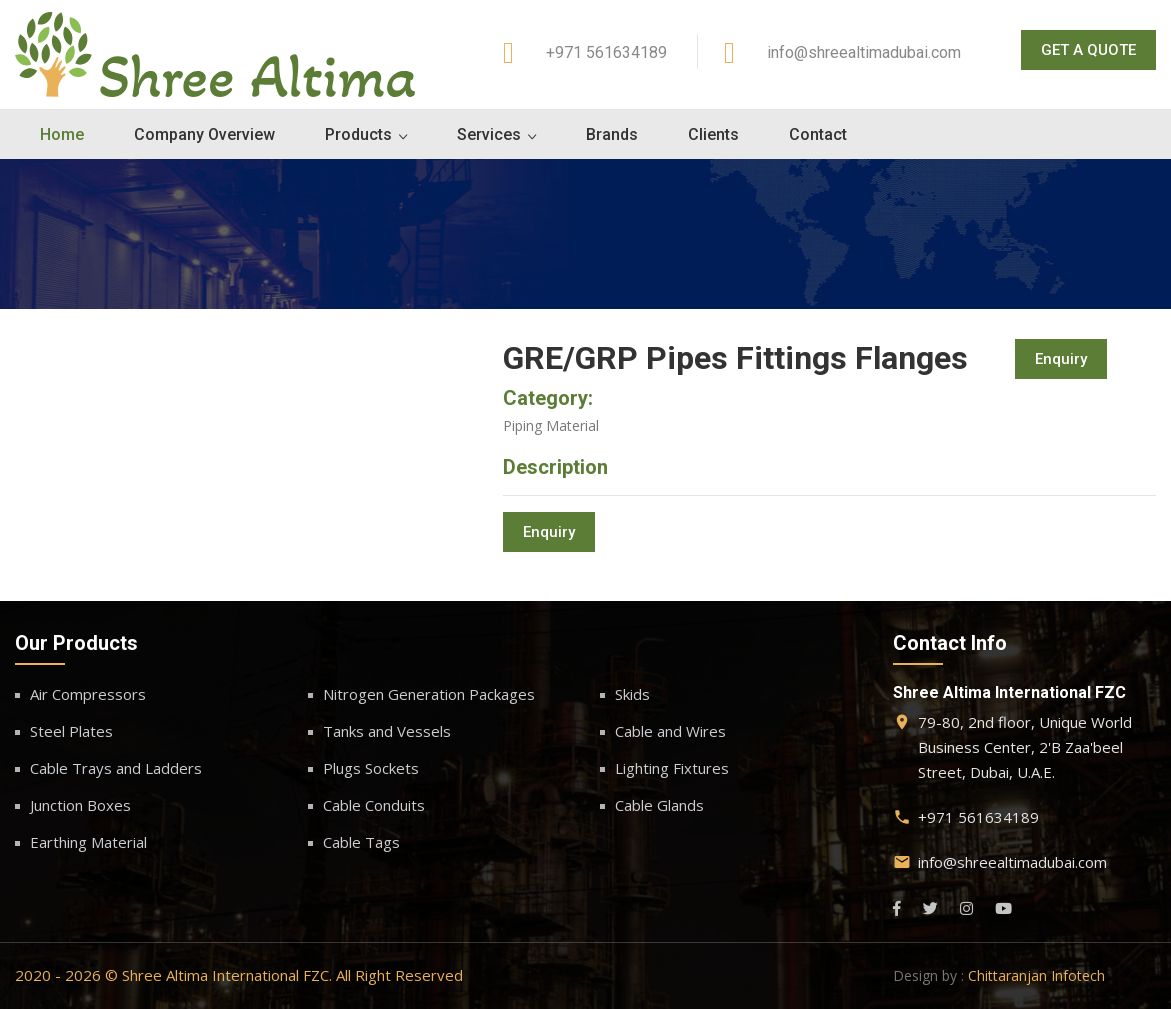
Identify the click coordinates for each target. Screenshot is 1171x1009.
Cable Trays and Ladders (116, 768)
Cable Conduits (374, 805)
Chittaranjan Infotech (1036, 975)
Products (358, 134)
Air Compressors (88, 694)
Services (489, 134)
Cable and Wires (670, 731)
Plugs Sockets (371, 768)
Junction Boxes (80, 805)
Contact (818, 134)
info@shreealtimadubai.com (864, 52)
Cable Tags (361, 842)
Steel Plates (71, 731)
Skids (632, 694)
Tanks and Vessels (387, 731)
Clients (713, 134)
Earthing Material (88, 842)
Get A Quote (1088, 50)
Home (62, 134)
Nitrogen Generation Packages (429, 694)
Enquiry (1061, 359)
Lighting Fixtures (672, 768)
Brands (612, 134)
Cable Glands (659, 805)
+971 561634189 (606, 52)
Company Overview (204, 134)
